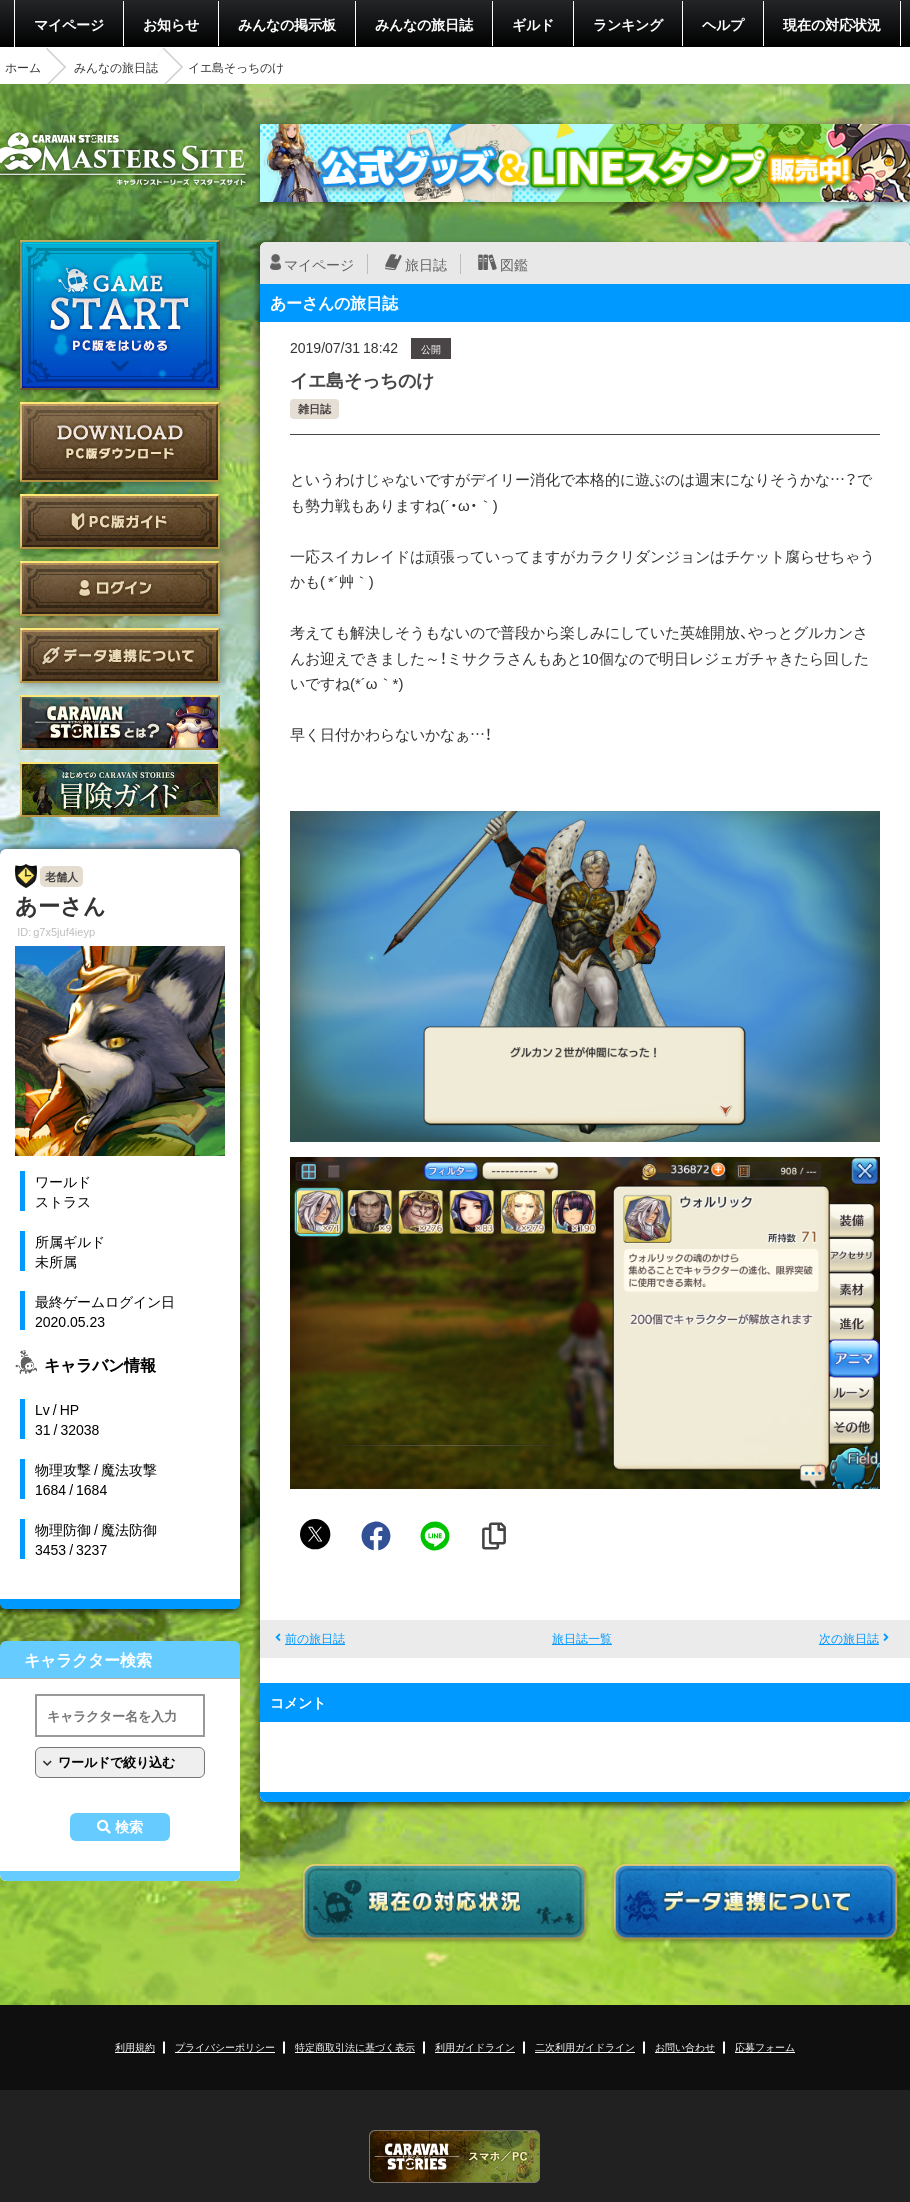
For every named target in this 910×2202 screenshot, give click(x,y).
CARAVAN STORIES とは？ (120, 722)
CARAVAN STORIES (455, 2156)
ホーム (23, 67)
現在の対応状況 (832, 24)
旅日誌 (426, 264)
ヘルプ (723, 24)
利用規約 (135, 2046)
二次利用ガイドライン (585, 2046)
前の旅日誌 (315, 1638)
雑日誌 (314, 408)
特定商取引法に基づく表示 (355, 2046)
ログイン (120, 588)
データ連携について (120, 655)
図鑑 (514, 264)
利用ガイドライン (475, 2046)
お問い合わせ (685, 2046)
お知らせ (171, 24)
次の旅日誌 (849, 1638)
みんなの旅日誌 (424, 24)
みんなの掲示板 (287, 24)
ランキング (628, 24)
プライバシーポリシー (225, 2046)
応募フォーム (765, 2046)
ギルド (533, 24)
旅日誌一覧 (582, 1638)
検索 (129, 1827)
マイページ (69, 24)
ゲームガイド (120, 789)
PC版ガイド (120, 521)
